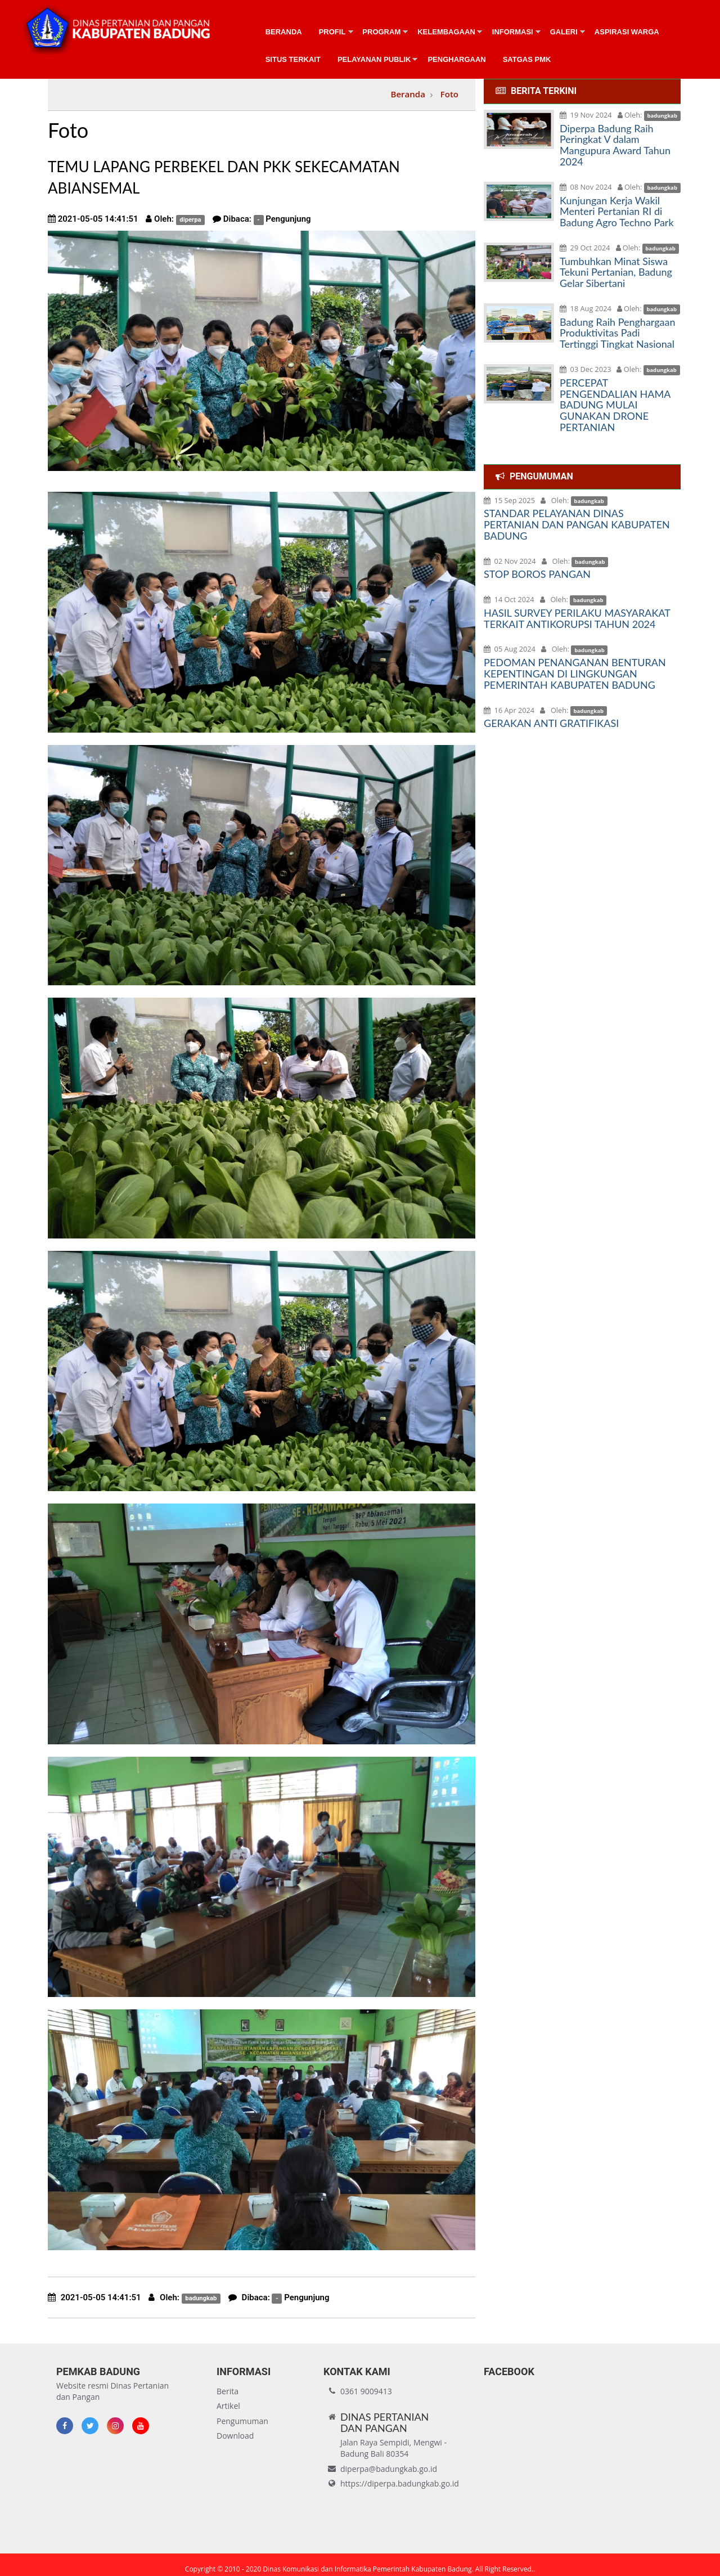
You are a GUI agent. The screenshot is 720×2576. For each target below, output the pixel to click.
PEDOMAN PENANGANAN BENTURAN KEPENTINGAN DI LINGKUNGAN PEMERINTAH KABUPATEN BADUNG (575, 673)
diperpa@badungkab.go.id (388, 2468)
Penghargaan (456, 59)
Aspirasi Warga (627, 32)
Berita (227, 2391)
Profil (332, 32)
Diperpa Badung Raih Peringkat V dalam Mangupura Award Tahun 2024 (615, 145)
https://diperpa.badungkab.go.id (399, 2483)
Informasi (512, 32)
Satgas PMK (527, 59)
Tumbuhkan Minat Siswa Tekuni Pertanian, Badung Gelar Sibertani (616, 272)
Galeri (564, 32)
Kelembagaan (446, 32)
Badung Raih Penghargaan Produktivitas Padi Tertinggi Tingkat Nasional (618, 333)
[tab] (582, 91)
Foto (449, 94)
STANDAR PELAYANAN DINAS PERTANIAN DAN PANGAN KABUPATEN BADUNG (577, 524)
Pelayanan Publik (374, 59)
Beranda (284, 32)
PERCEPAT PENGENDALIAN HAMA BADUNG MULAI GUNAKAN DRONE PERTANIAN (615, 404)
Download (235, 2435)
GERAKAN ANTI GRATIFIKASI (551, 723)
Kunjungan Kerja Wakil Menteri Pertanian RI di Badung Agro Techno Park (617, 211)
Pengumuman (242, 2421)
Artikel (228, 2405)
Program (381, 32)
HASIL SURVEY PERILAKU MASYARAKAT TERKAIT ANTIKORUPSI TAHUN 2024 (577, 618)
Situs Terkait (293, 59)
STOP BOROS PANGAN (537, 574)
